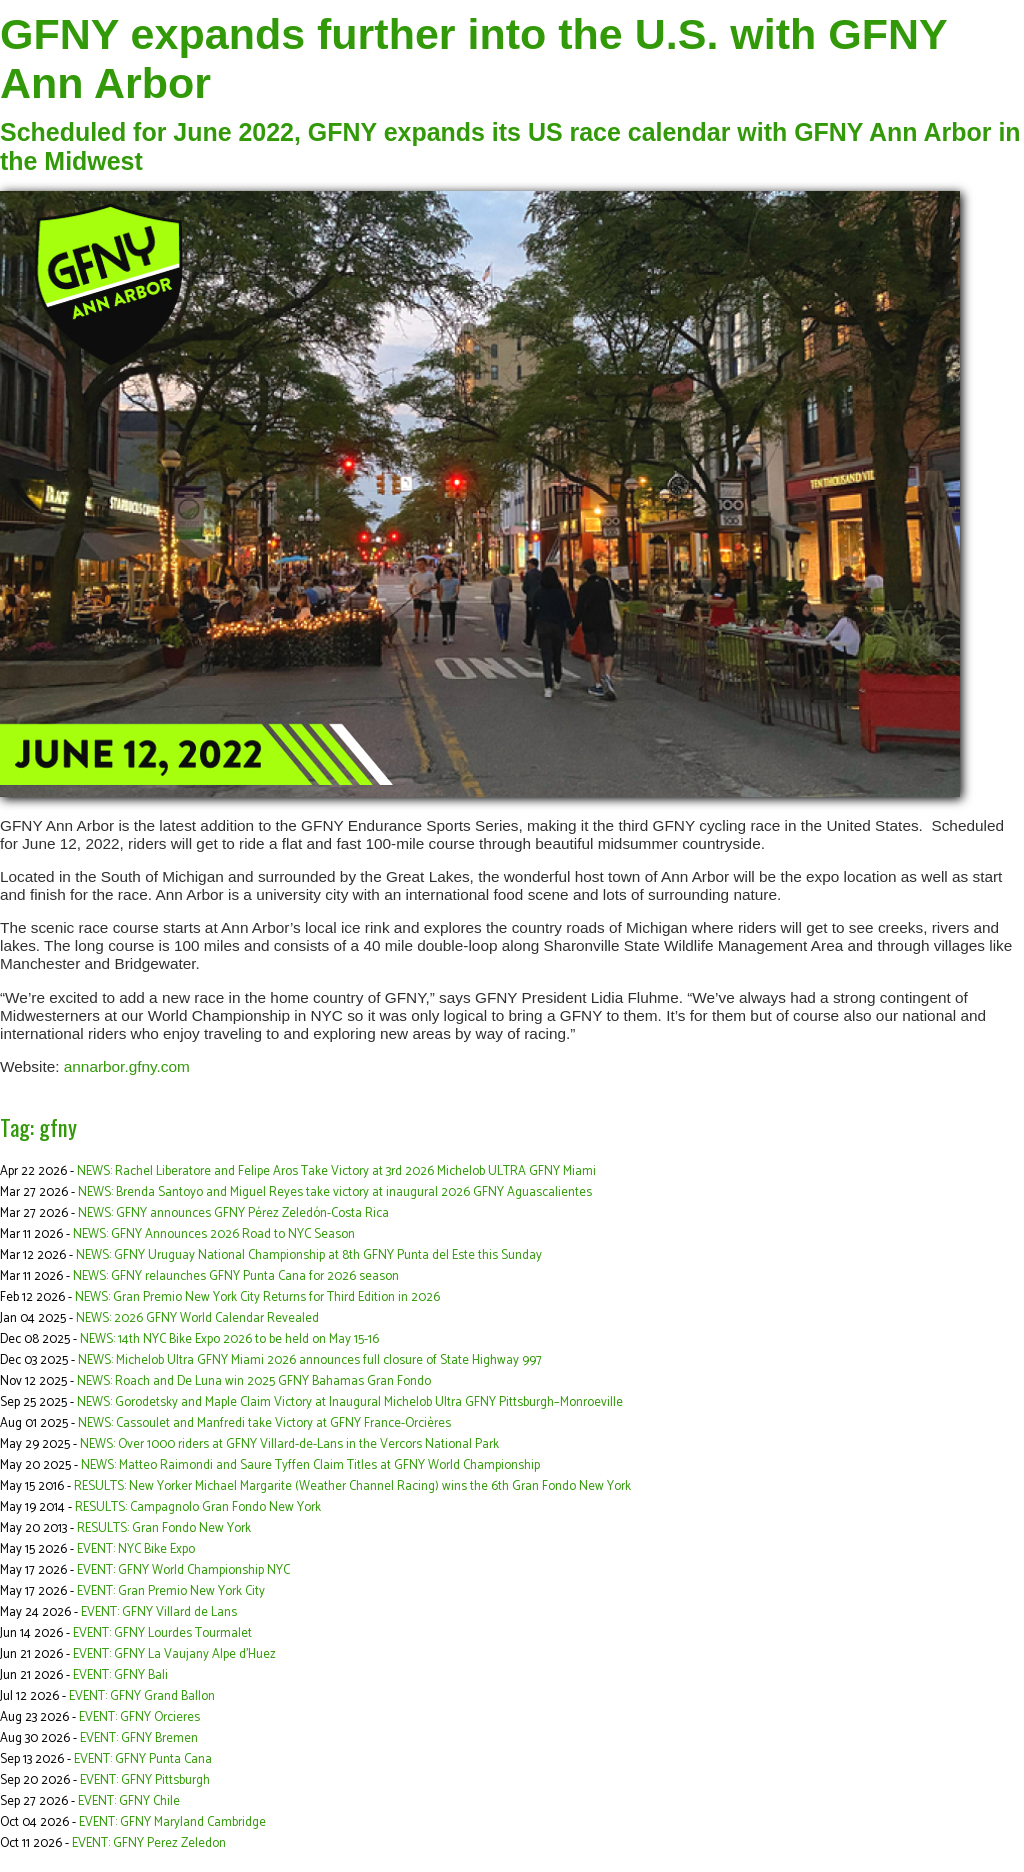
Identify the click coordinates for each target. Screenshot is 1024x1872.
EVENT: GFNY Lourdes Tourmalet (162, 1633)
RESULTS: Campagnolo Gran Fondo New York (198, 1507)
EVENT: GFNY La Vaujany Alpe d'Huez (174, 1654)
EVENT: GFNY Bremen (139, 1738)
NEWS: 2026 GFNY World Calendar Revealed (197, 1318)
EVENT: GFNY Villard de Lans (159, 1612)
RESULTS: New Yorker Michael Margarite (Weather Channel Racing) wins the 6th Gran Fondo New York (352, 1486)
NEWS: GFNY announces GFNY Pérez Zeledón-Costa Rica (233, 1213)
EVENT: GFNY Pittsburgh (145, 1780)
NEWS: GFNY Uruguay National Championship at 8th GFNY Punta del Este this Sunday (309, 1255)
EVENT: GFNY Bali (120, 1675)
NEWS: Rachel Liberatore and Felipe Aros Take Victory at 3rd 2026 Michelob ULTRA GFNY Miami (336, 1171)
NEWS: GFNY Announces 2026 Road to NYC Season (214, 1234)
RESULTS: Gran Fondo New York (164, 1528)
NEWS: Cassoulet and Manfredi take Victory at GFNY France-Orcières (264, 1423)
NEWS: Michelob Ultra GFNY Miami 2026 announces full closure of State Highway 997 (310, 1360)
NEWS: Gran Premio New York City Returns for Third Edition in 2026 (257, 1297)
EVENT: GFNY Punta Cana (143, 1759)
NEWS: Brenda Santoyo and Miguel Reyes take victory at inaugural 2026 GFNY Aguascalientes (335, 1192)
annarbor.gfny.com (127, 1066)
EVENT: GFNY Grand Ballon (142, 1696)
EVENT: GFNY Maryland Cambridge (172, 1822)
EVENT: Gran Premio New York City (171, 1591)
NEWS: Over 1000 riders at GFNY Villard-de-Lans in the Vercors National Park (289, 1444)
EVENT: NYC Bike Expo (136, 1549)
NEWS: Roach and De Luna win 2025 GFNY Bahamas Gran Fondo (254, 1381)
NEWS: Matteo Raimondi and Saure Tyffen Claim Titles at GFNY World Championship (310, 1465)
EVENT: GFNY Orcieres (139, 1717)
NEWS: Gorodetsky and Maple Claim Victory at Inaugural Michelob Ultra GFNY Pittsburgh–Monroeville (350, 1402)
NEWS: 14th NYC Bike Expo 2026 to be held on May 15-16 (229, 1339)
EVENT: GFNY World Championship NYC (183, 1570)
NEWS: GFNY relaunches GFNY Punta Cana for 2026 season (236, 1276)
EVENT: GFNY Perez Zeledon (149, 1843)
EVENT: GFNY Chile (129, 1801)
